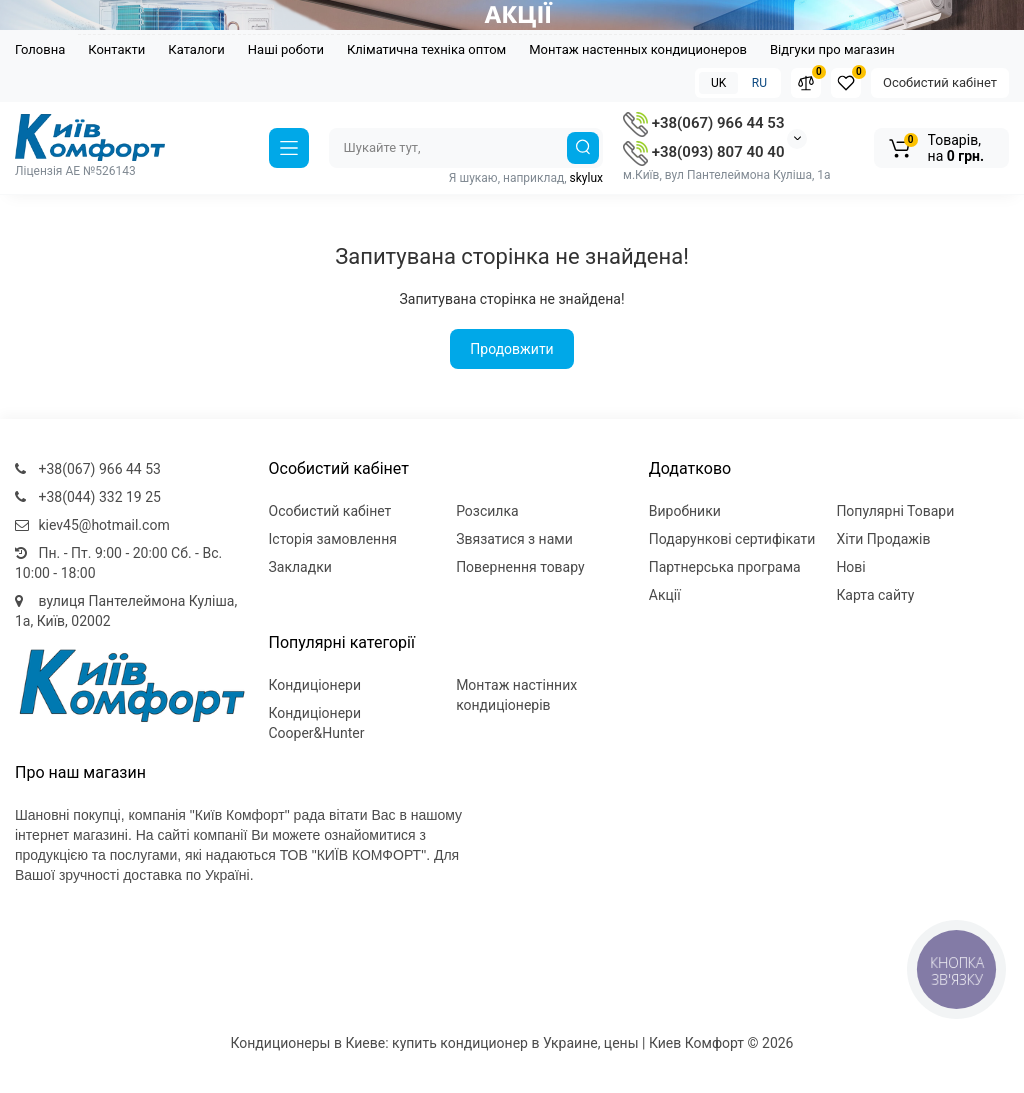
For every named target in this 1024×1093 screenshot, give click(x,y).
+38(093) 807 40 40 (703, 152)
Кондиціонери (315, 685)
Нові (850, 567)
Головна (40, 49)
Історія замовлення (333, 539)
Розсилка (487, 511)
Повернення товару (520, 567)
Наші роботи (286, 49)
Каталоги (196, 49)
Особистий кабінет (940, 82)
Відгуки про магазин (832, 49)
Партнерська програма (725, 567)
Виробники (685, 511)
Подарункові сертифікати (732, 539)
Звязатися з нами (514, 539)
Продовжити (511, 349)
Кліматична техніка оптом (426, 49)
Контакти (116, 49)
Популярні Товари (895, 511)
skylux (586, 178)
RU (759, 83)
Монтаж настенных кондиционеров (638, 49)
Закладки (300, 567)
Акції (665, 595)
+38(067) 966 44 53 (703, 123)
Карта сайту (875, 595)
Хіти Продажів (883, 539)
